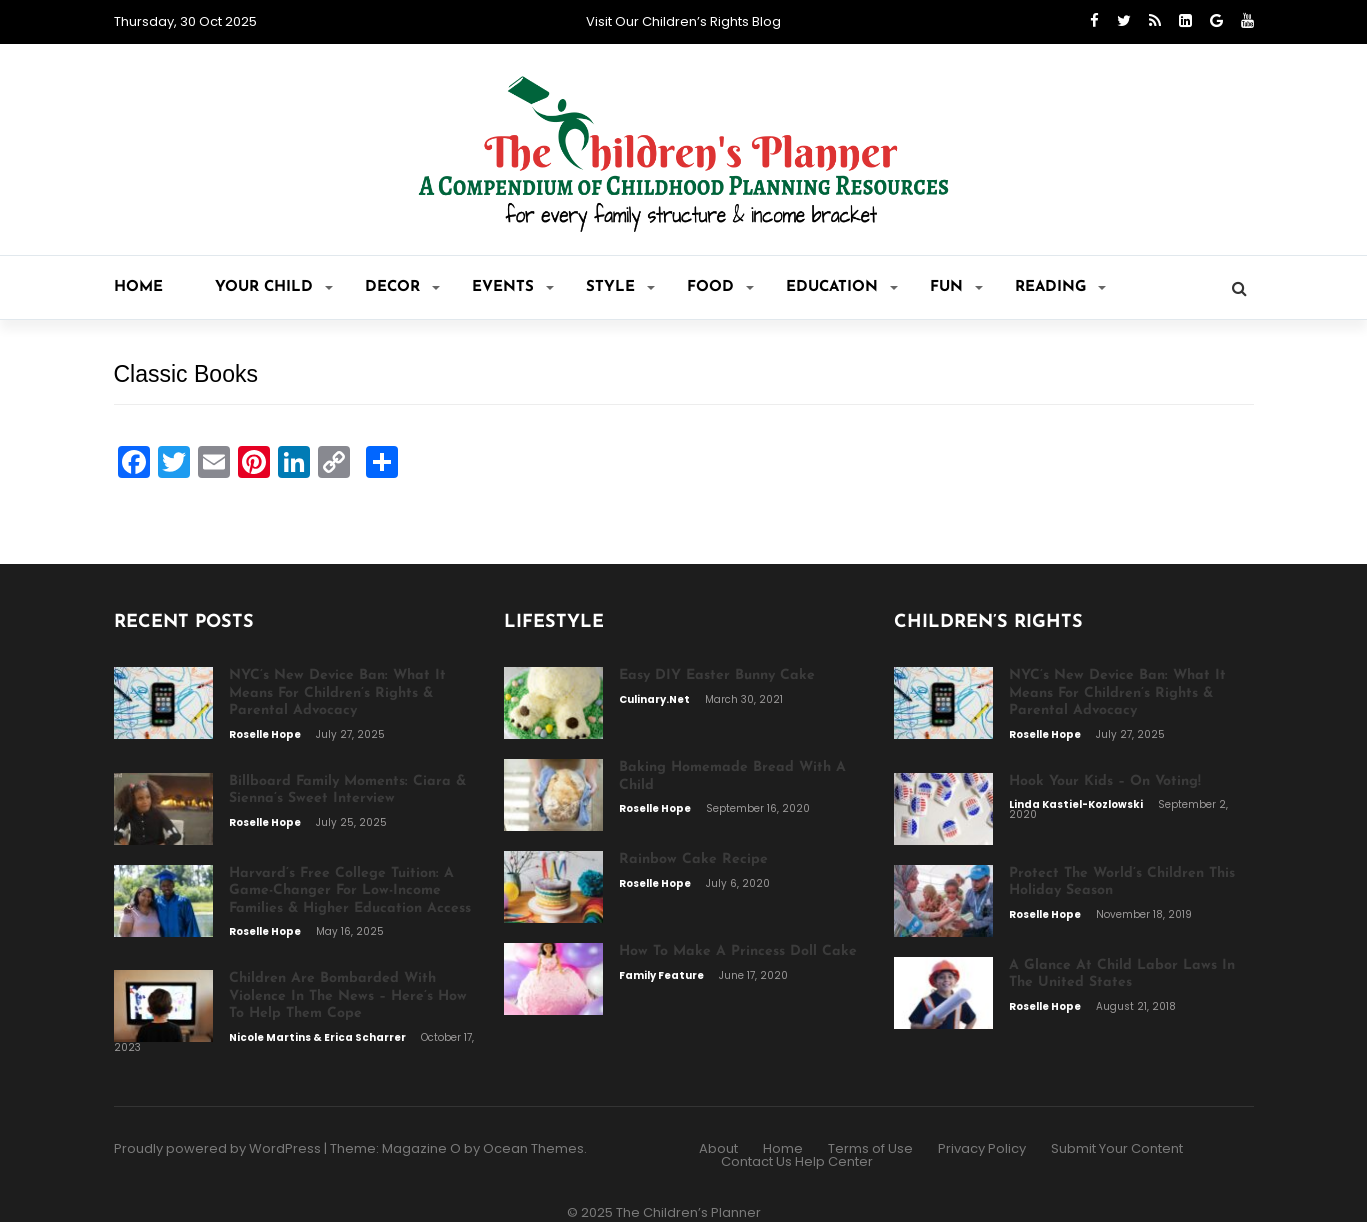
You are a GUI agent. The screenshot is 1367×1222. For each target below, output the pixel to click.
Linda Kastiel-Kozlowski (1077, 804)
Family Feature (662, 975)
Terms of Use (870, 1148)
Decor (402, 287)
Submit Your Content (1117, 1148)
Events (513, 287)
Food (720, 287)
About (718, 1148)
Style (620, 287)
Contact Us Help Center (797, 1161)
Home (138, 287)
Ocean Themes (533, 1148)
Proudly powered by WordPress (217, 1148)
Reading (1060, 287)
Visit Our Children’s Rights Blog (683, 21)
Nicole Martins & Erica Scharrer (318, 1037)
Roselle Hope (266, 734)
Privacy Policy (982, 1148)
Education (842, 287)
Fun (956, 287)
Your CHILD (274, 287)
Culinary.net (655, 699)
